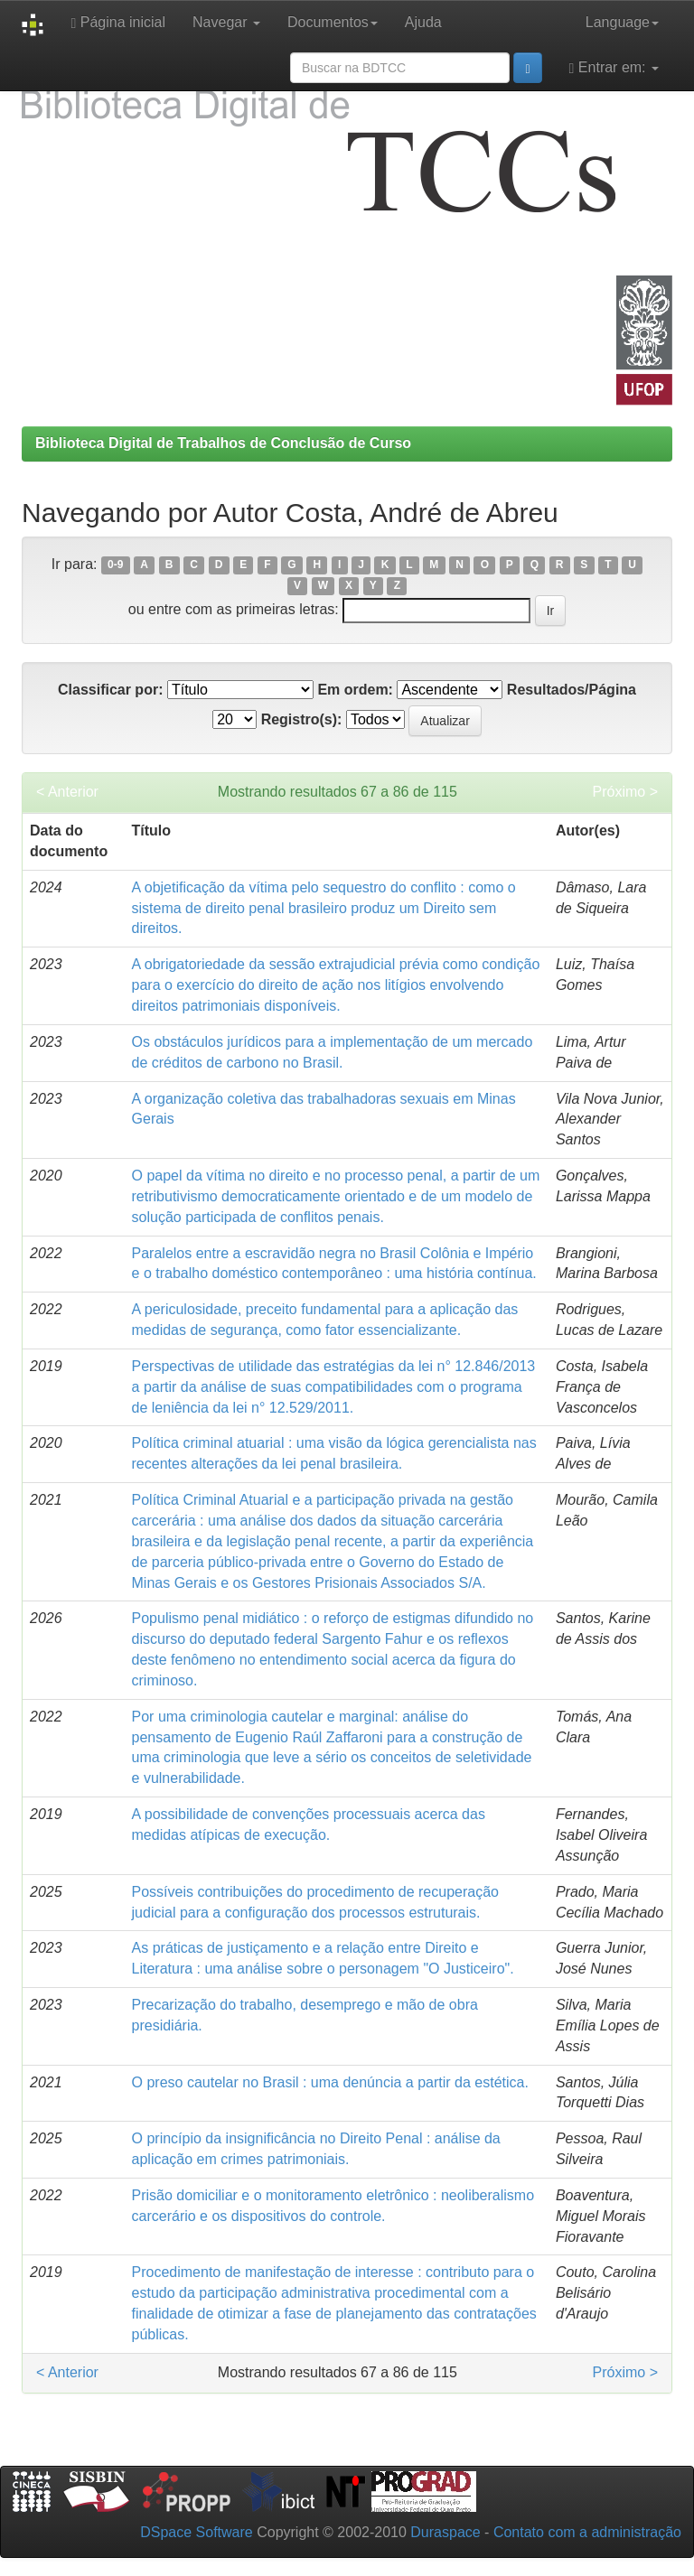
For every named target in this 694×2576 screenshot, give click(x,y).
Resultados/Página (571, 689)
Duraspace (445, 2532)
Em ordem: (355, 689)
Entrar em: (614, 68)
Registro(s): (301, 719)
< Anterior (67, 791)
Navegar (226, 22)
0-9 (115, 565)
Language (622, 22)
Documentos (332, 22)
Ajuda (423, 22)
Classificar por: (110, 689)
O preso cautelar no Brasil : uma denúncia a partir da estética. (330, 2082)
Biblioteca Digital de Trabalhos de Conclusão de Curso (223, 443)
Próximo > (625, 791)
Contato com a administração (587, 2532)
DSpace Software (196, 2532)
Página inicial (117, 22)
